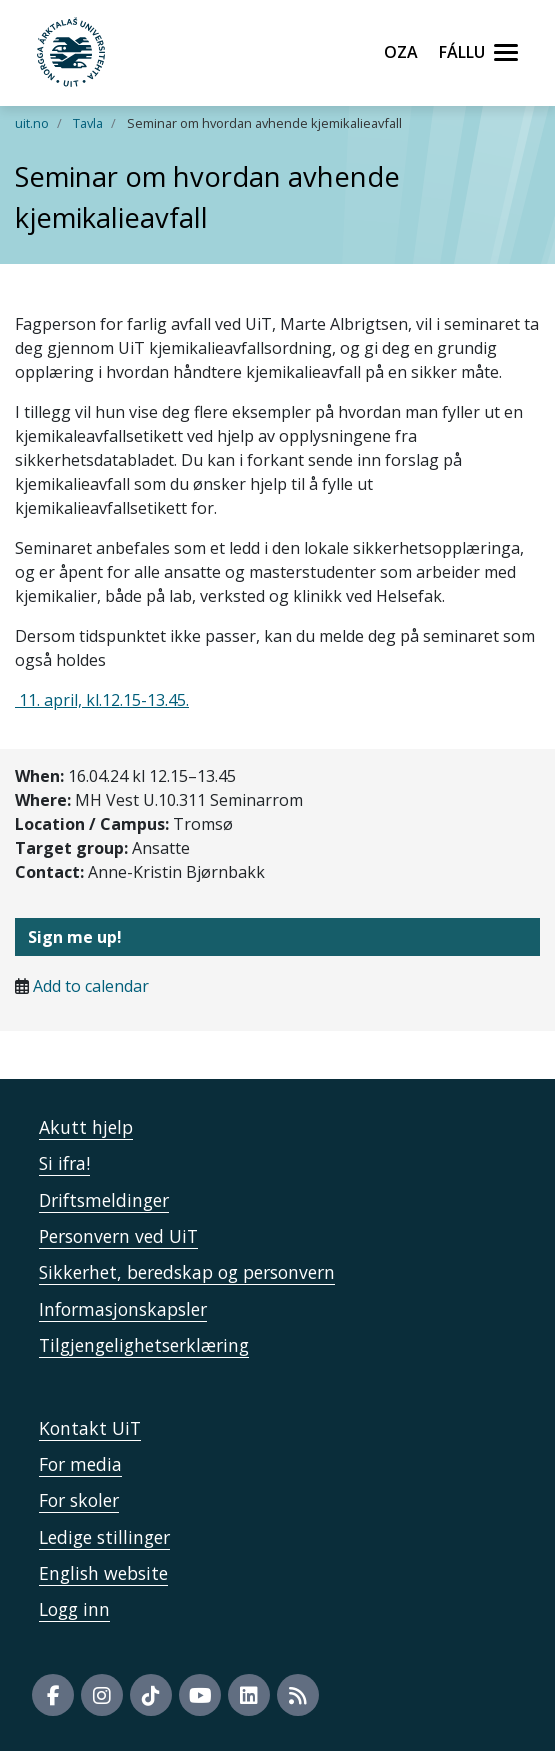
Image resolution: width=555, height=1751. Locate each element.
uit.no (32, 123)
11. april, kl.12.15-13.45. (102, 700)
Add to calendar (91, 986)
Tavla (88, 123)
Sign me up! (75, 937)
